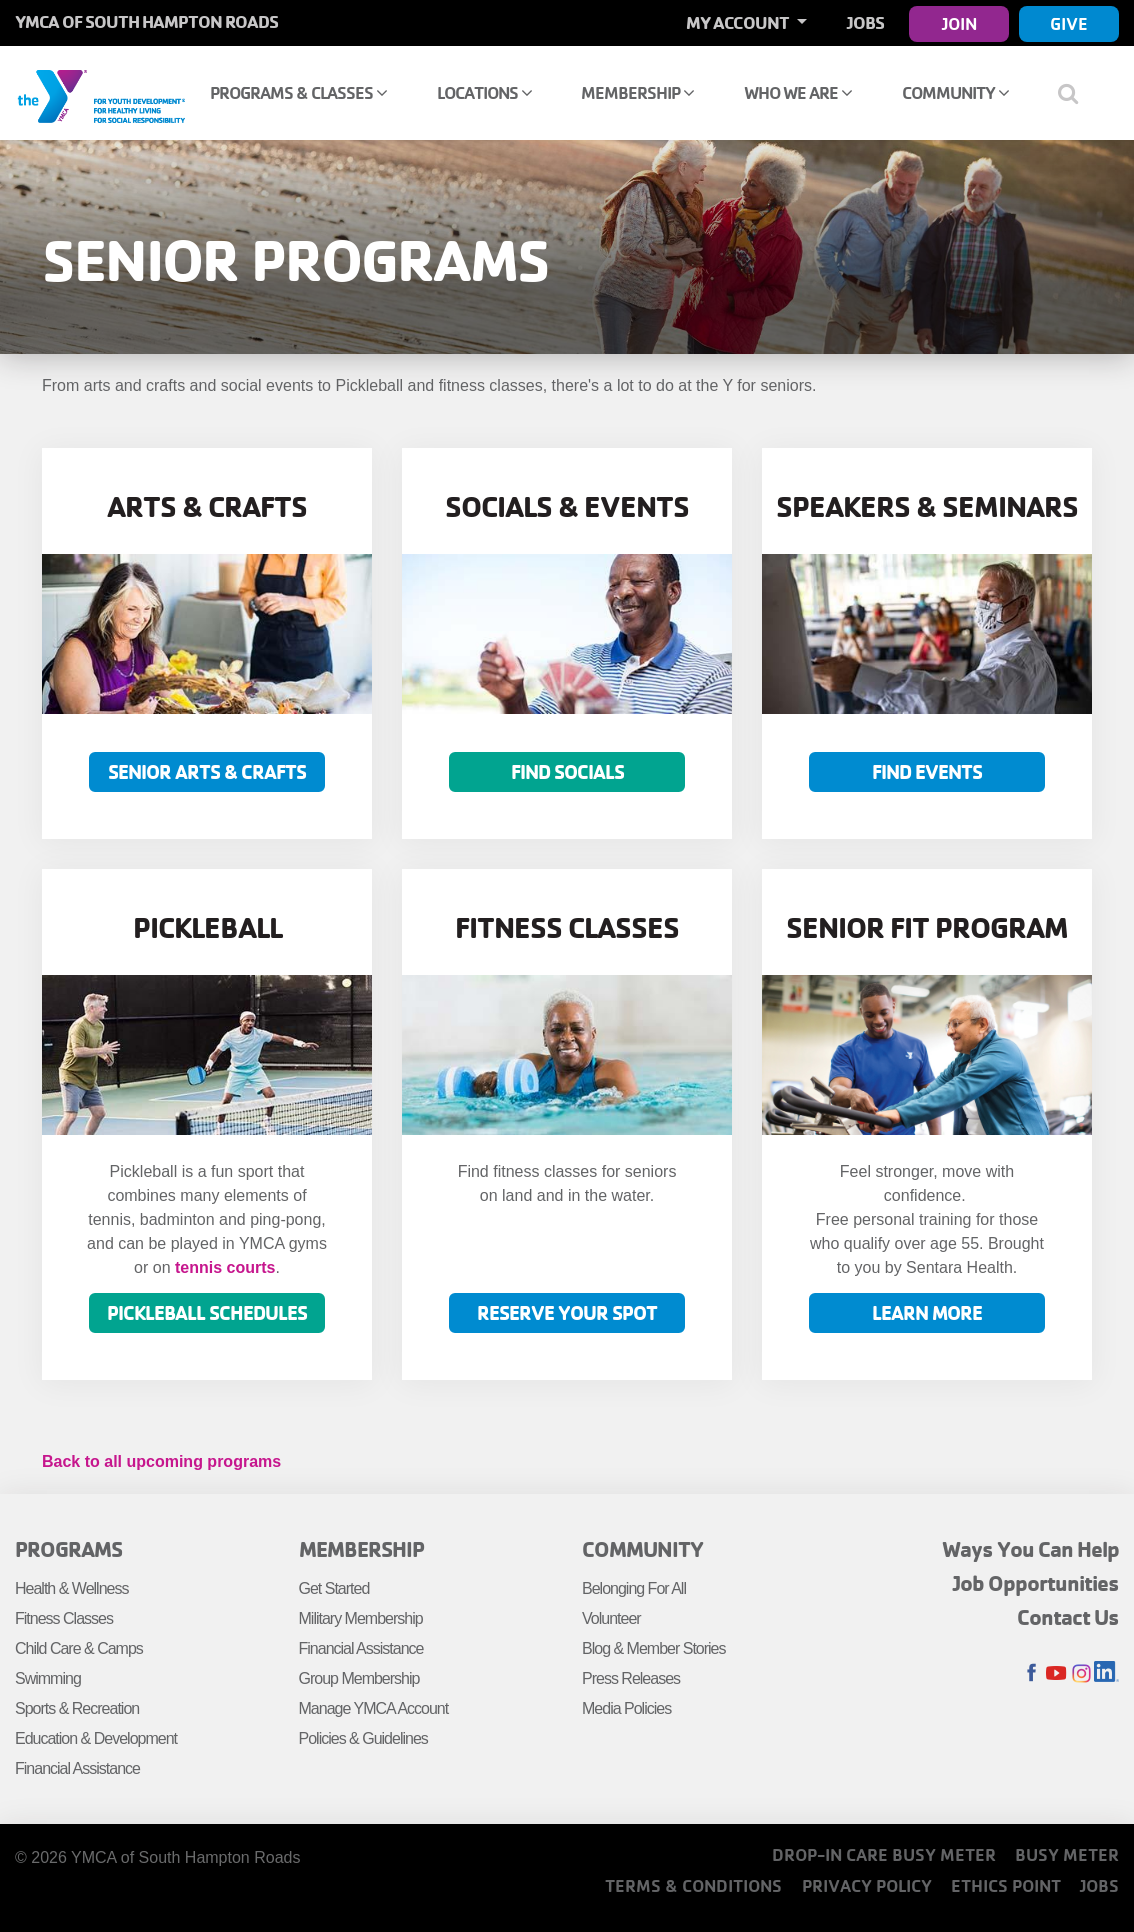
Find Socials (567, 771)
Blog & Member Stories (654, 1648)
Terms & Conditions (693, 1885)
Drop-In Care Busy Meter (884, 1854)
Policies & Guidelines (363, 1738)
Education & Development (96, 1738)
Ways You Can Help (1030, 1549)
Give (1069, 23)
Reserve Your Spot (567, 1312)
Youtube (1056, 1673)
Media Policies (626, 1708)
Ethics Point (1006, 1885)
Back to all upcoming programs (161, 1461)
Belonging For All (634, 1588)
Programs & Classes (298, 92)
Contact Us (1068, 1617)
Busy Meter (1067, 1854)
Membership (637, 92)
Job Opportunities (1036, 1583)
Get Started (334, 1588)
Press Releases (631, 1678)
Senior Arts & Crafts (207, 771)
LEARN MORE (927, 1312)
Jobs (865, 22)
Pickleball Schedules (207, 1312)
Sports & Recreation (77, 1708)
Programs (68, 1549)
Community (955, 92)
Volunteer (611, 1618)
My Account (739, 22)
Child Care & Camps (79, 1648)
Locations (484, 92)
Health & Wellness (71, 1588)
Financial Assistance (77, 1768)
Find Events (927, 771)
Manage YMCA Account (374, 1708)
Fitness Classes (64, 1618)
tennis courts (225, 1267)
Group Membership (359, 1678)
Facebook (1031, 1673)
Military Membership (361, 1618)
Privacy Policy (867, 1885)
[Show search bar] (1076, 93)
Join (959, 23)
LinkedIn (1106, 1673)
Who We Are (798, 92)
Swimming (48, 1678)
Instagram (1081, 1673)
